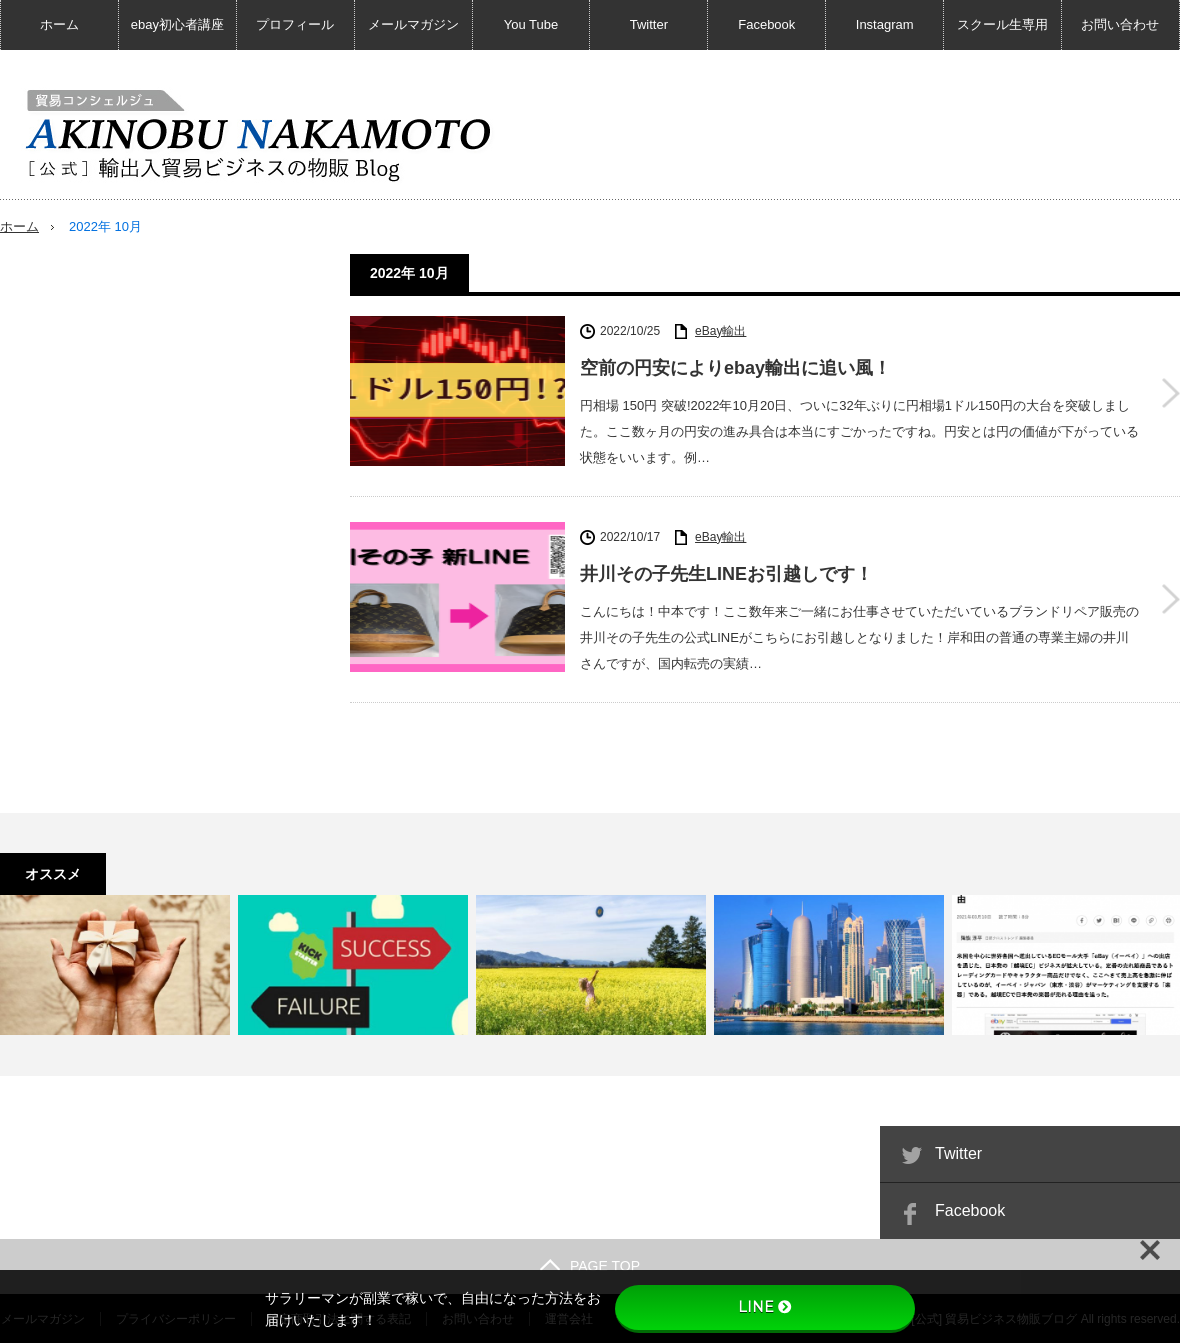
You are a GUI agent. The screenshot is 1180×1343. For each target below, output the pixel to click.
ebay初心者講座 (177, 24)
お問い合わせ (1120, 24)
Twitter (649, 24)
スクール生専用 (1002, 24)
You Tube (531, 24)
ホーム (59, 24)
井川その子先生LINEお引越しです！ (726, 574)
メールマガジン (413, 24)
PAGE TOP (590, 1265)
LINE (765, 1307)
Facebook (766, 24)
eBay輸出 (720, 330)
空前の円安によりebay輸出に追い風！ (735, 368)
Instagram (885, 24)
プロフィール (295, 24)
